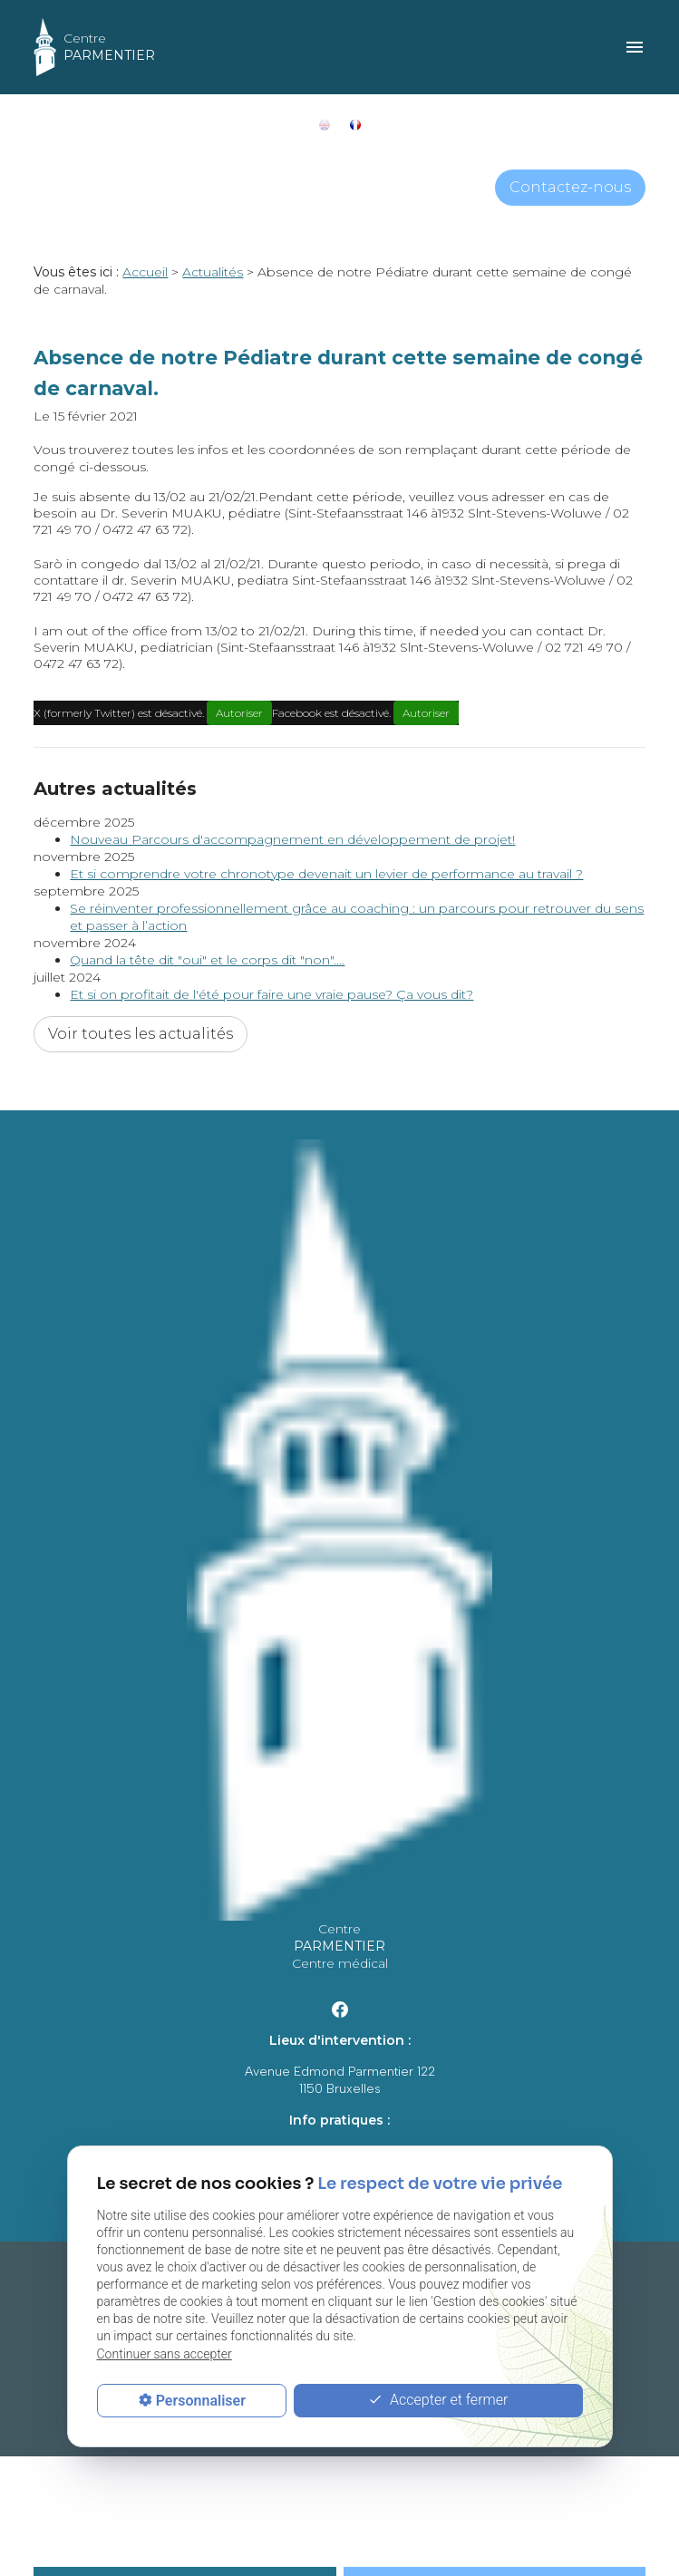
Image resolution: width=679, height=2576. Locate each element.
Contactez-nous (570, 187)
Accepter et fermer (438, 2400)
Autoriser (239, 713)
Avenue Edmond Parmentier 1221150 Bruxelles (340, 2080)
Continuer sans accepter (164, 2354)
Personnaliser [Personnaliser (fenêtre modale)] (201, 2400)
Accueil (145, 272)
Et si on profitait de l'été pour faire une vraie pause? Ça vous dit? (271, 994)
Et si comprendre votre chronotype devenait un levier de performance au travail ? (326, 874)
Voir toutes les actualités (140, 1033)
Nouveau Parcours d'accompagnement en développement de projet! (292, 839)
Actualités (212, 272)
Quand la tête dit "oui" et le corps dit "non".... (207, 960)
